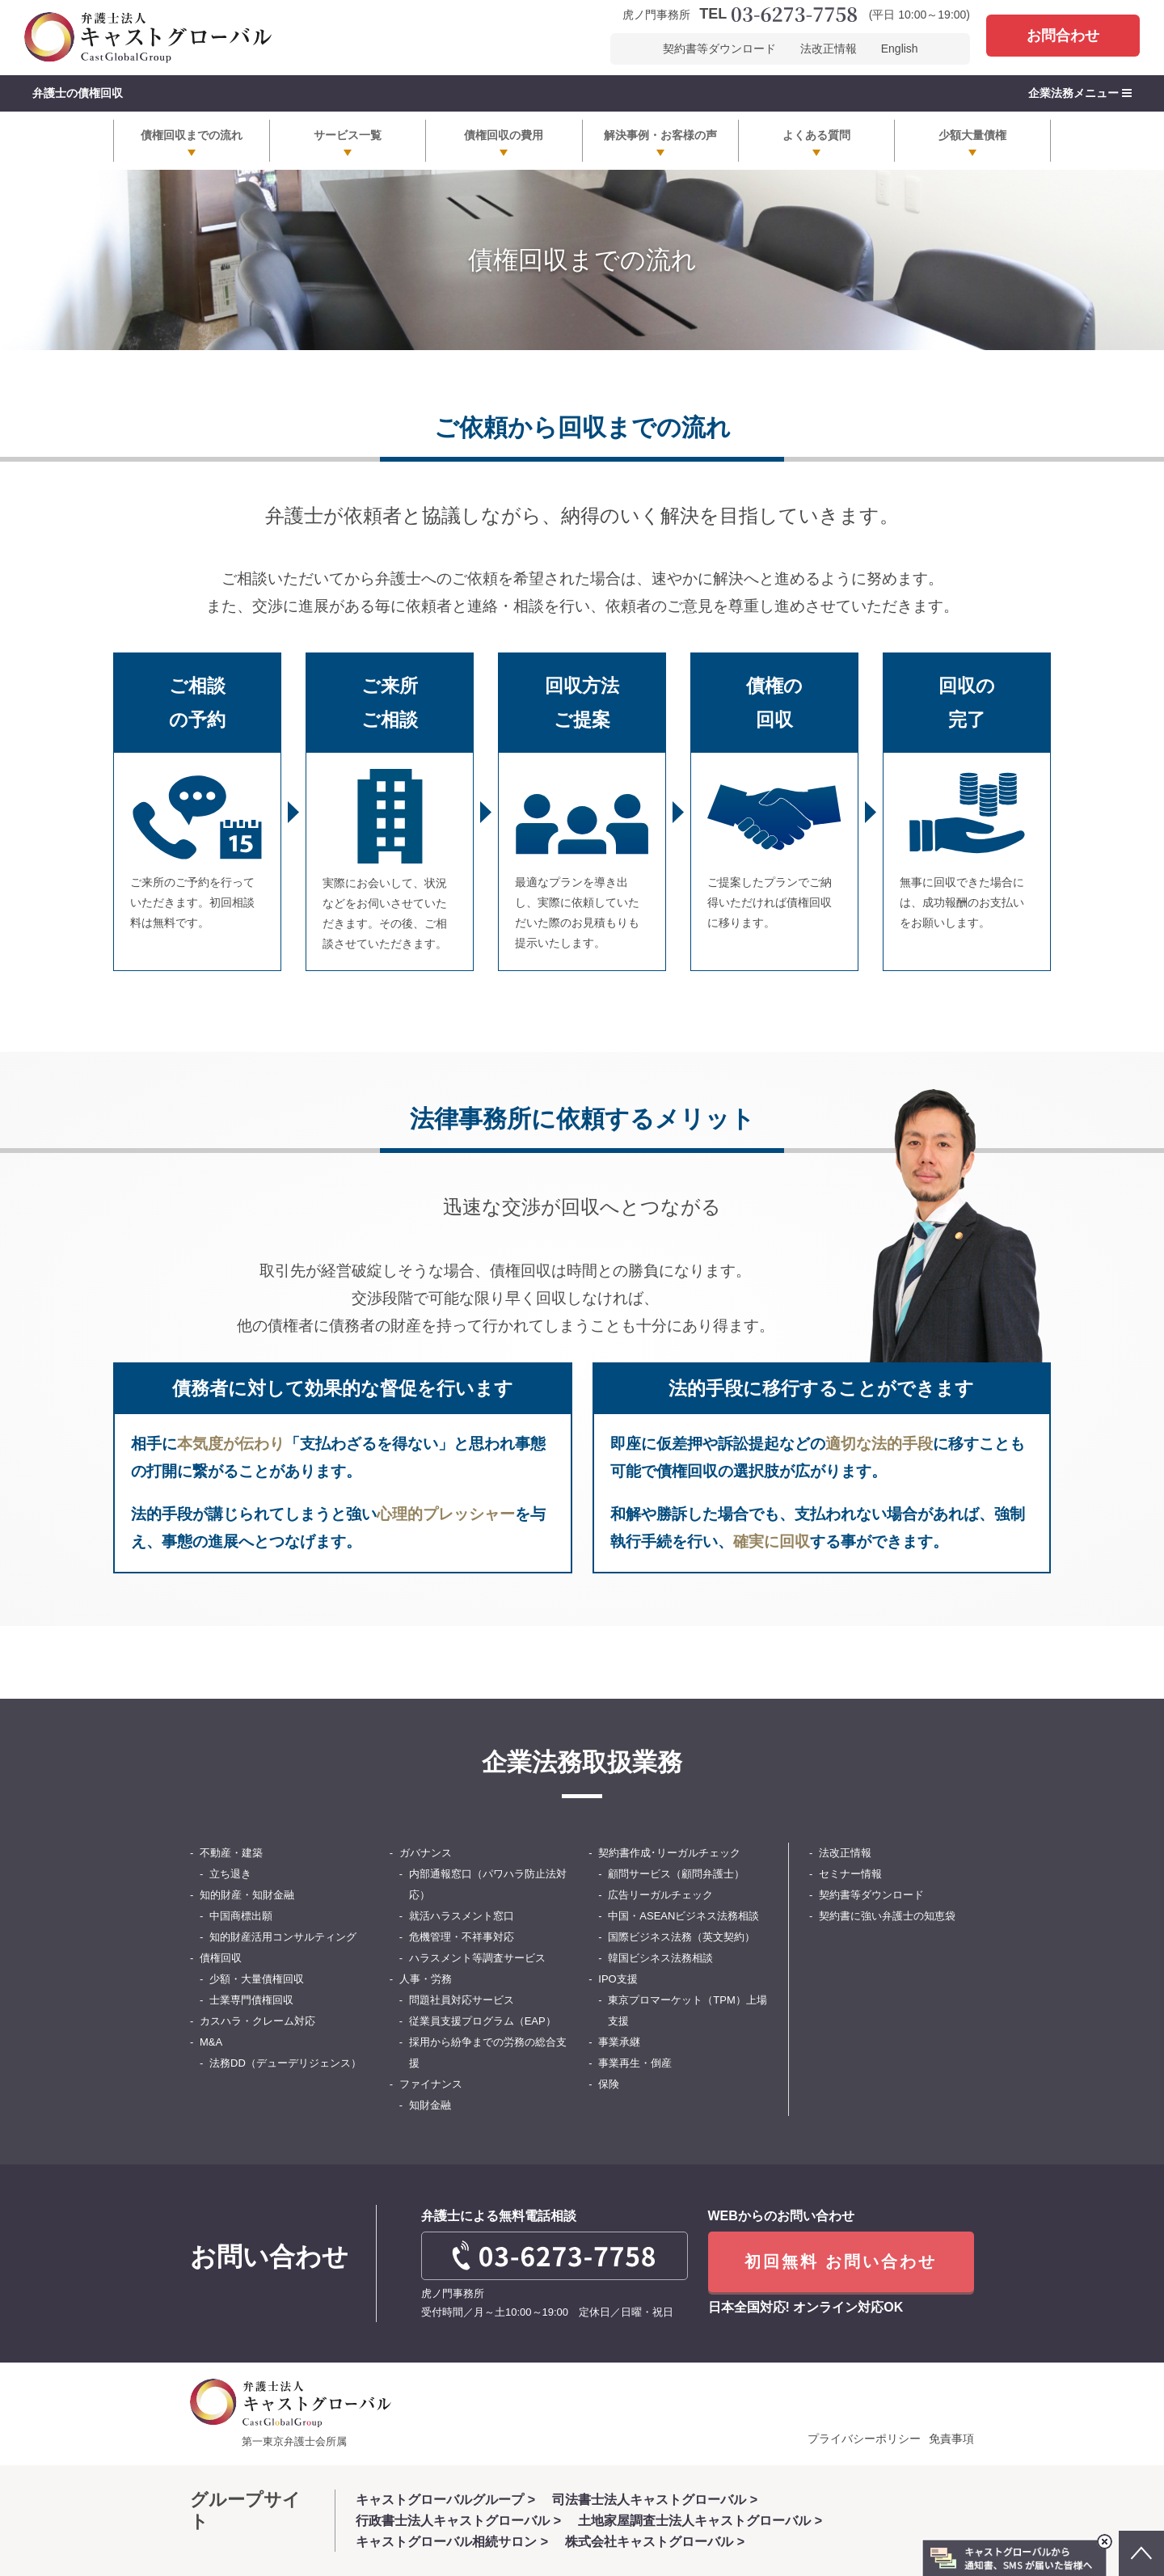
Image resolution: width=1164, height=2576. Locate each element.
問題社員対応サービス (461, 2000)
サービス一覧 (348, 135)
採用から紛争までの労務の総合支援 (488, 2052)
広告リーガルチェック (660, 1895)
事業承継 (619, 2042)
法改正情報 (828, 48)
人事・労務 (425, 1979)
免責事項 (951, 2438)
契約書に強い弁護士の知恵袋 (887, 1916)
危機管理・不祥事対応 (461, 1937)
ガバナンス (425, 1853)
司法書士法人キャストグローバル (649, 2499)
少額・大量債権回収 (256, 1979)
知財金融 (430, 2105)
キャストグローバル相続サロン (446, 2542)
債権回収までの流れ (191, 135)
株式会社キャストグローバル (649, 2542)
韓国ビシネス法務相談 (660, 1958)
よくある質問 (816, 135)
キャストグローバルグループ (440, 2499)
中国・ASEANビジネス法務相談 (683, 1916)
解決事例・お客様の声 (660, 135)
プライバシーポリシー (864, 2438)
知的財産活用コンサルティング (282, 1937)
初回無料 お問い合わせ (840, 2261)
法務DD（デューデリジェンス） (285, 2063)
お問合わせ (1063, 35)
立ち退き (230, 1874)
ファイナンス (430, 2084)
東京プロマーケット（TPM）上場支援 (687, 2010)
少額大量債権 (972, 135)
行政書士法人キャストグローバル (453, 2520)
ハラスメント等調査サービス (477, 1958)
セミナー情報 (850, 1874)
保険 (608, 2084)
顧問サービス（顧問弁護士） (676, 1874)
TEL (778, 14)
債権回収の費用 (503, 135)
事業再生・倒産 (635, 2063)
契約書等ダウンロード (719, 48)
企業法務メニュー (1080, 93)
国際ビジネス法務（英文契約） (681, 1937)
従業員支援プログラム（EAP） (482, 2021)
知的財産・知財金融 (247, 1895)
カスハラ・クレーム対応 (257, 2021)
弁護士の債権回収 (77, 93)
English (899, 48)
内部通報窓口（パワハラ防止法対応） (488, 1884)
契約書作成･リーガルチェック (669, 1853)
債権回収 (221, 1958)
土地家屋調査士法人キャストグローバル (694, 2520)
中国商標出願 (240, 1916)
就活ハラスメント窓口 (461, 1916)
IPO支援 (617, 1979)
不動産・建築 (231, 1853)
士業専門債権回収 (251, 2000)
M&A (211, 2042)
